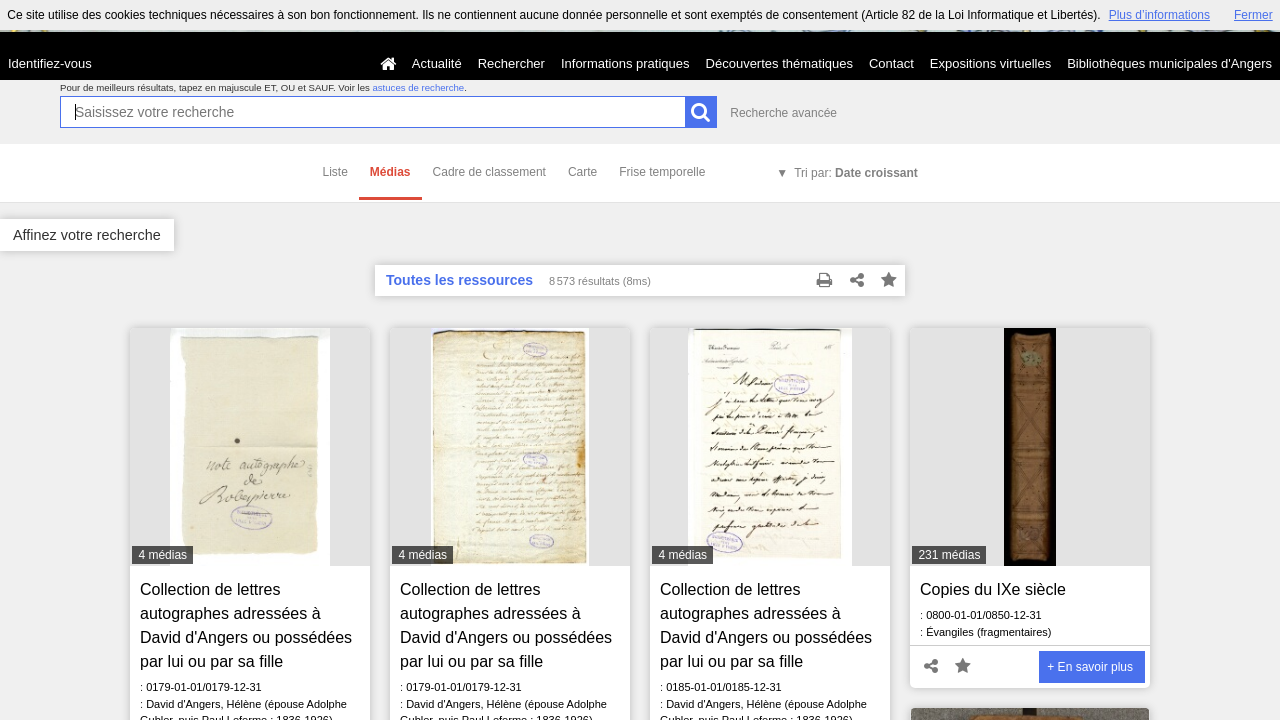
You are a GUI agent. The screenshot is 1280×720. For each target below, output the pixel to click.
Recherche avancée (783, 113)
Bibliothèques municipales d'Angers (1169, 63)
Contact (891, 63)
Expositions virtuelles (990, 63)
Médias (390, 172)
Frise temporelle (662, 172)
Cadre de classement (489, 172)
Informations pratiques (625, 63)
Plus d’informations (1159, 15)
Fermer (1253, 15)
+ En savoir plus (1090, 667)
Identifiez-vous (50, 63)
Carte (582, 172)
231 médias (949, 555)
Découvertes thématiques (779, 63)
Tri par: (856, 173)
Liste (335, 172)
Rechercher (511, 63)
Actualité (437, 63)
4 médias (162, 555)
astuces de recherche (418, 87)
